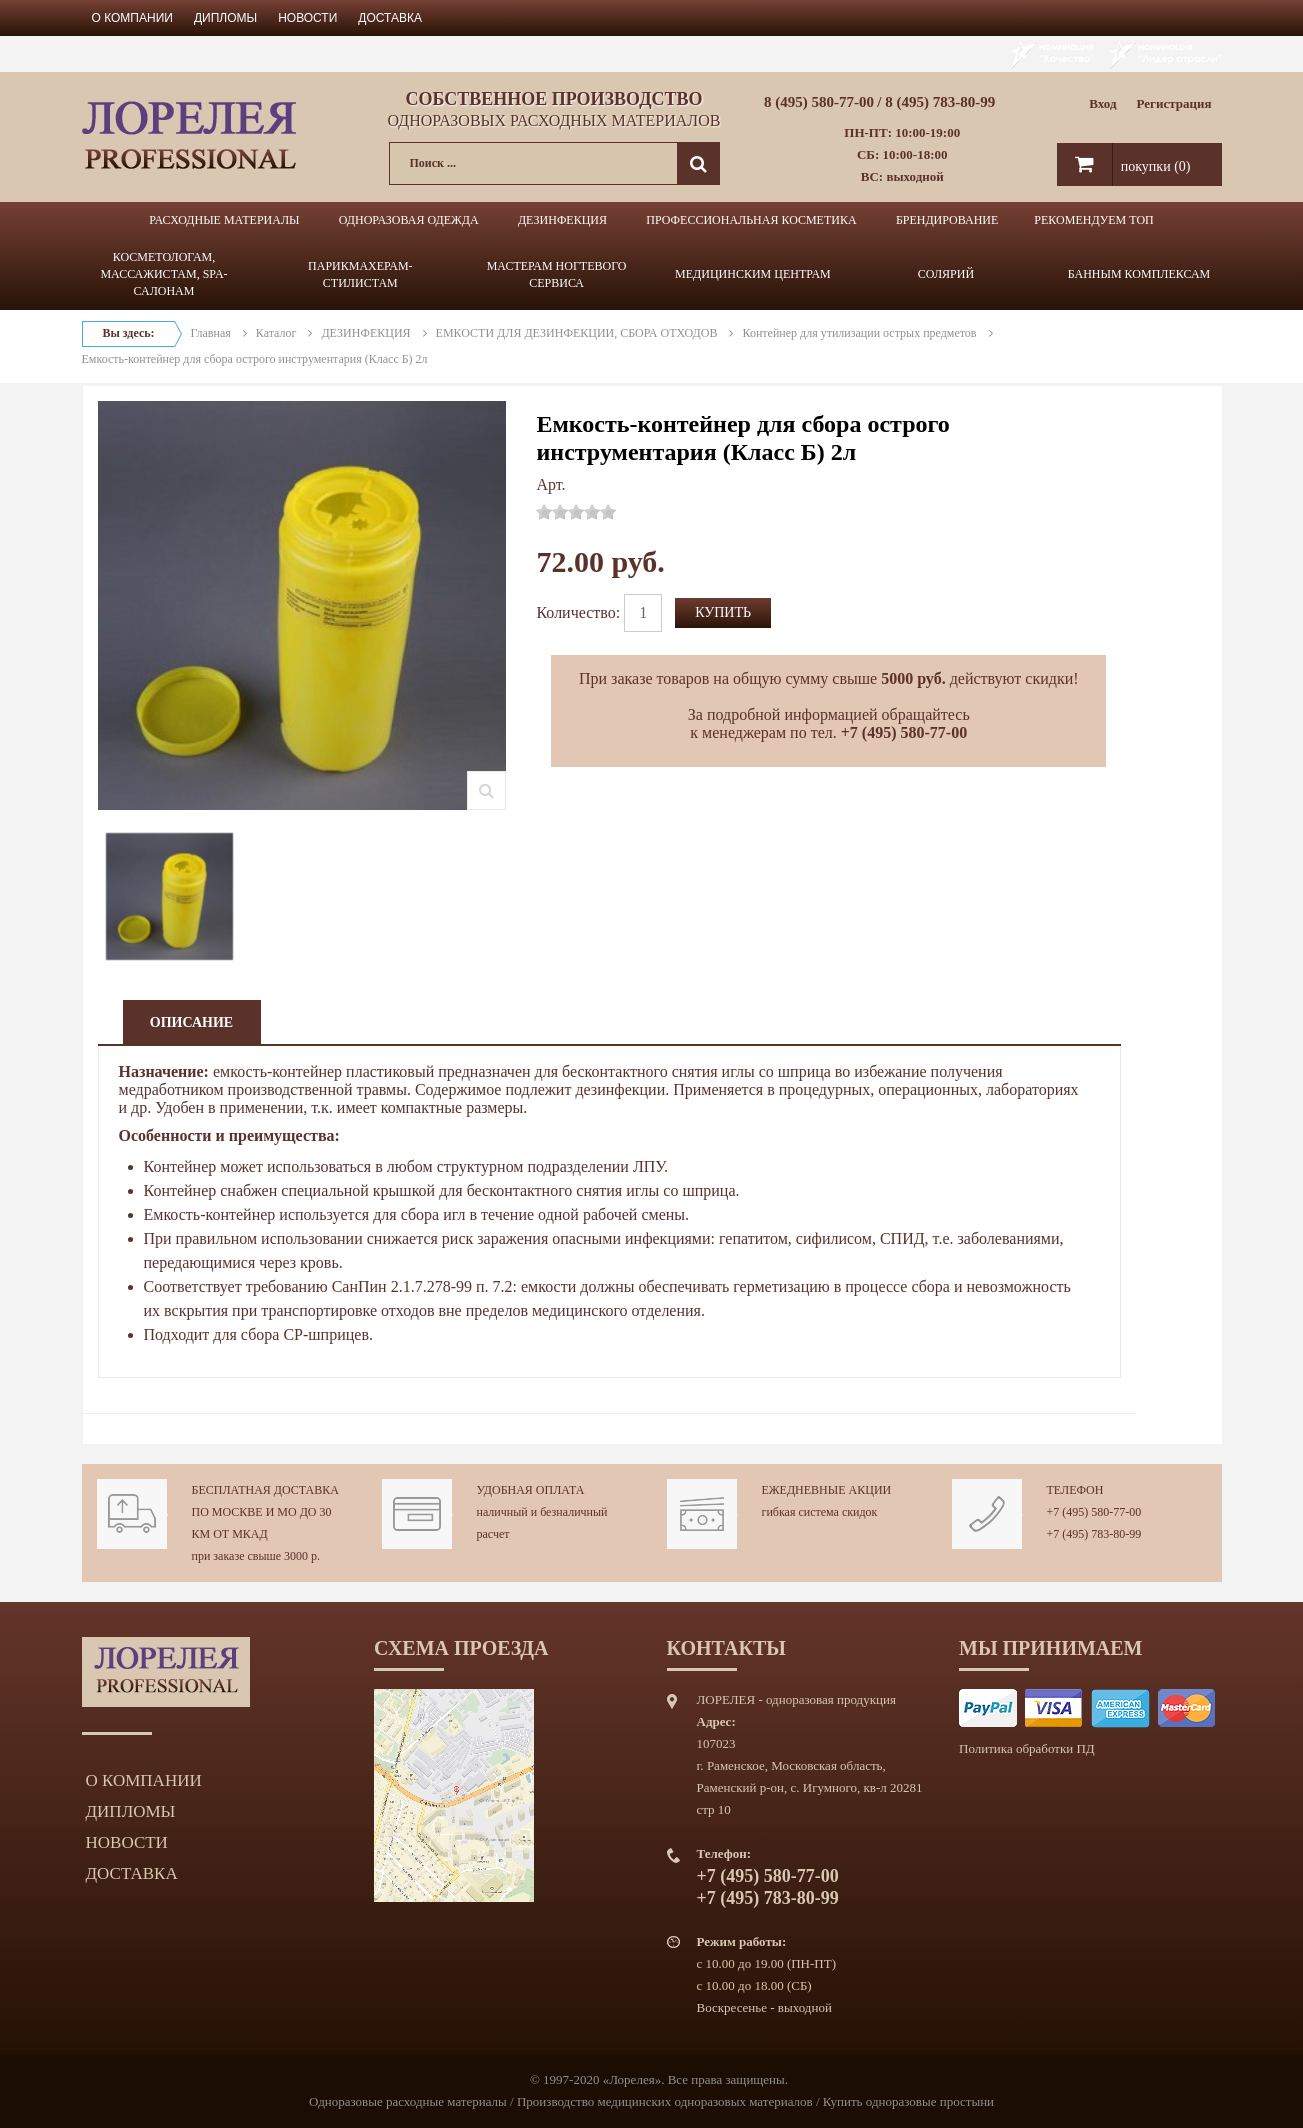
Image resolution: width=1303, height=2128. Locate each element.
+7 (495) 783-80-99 (1094, 1534)
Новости (307, 18)
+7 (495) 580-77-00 (1094, 1512)
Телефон (1075, 1490)
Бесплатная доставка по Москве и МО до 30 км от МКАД (265, 1512)
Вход (1102, 103)
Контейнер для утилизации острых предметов (859, 333)
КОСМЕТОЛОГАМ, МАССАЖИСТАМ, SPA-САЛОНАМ (163, 274)
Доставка (390, 18)
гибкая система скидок (820, 1512)
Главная (211, 333)
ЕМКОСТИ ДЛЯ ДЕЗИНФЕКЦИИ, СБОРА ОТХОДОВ (577, 333)
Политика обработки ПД (1027, 1748)
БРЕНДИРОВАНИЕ (947, 220)
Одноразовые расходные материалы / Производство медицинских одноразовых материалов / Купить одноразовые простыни (651, 2101)
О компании (132, 18)
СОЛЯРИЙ (946, 274)
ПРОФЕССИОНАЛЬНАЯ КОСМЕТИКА (751, 220)
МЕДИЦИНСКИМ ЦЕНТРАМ (753, 274)
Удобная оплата (531, 1490)
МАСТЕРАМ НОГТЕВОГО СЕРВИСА (557, 274)
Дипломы (225, 18)
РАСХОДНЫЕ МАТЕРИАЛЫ (224, 220)
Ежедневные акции (827, 1490)
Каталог (276, 333)
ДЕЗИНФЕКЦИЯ (562, 220)
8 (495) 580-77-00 (819, 102)
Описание (191, 1022)
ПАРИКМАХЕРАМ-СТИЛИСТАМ (360, 274)
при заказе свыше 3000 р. (256, 1556)
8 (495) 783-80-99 (940, 102)
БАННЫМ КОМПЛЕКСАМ (1139, 274)
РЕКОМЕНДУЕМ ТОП (1093, 220)
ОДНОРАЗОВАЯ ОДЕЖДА (409, 220)
